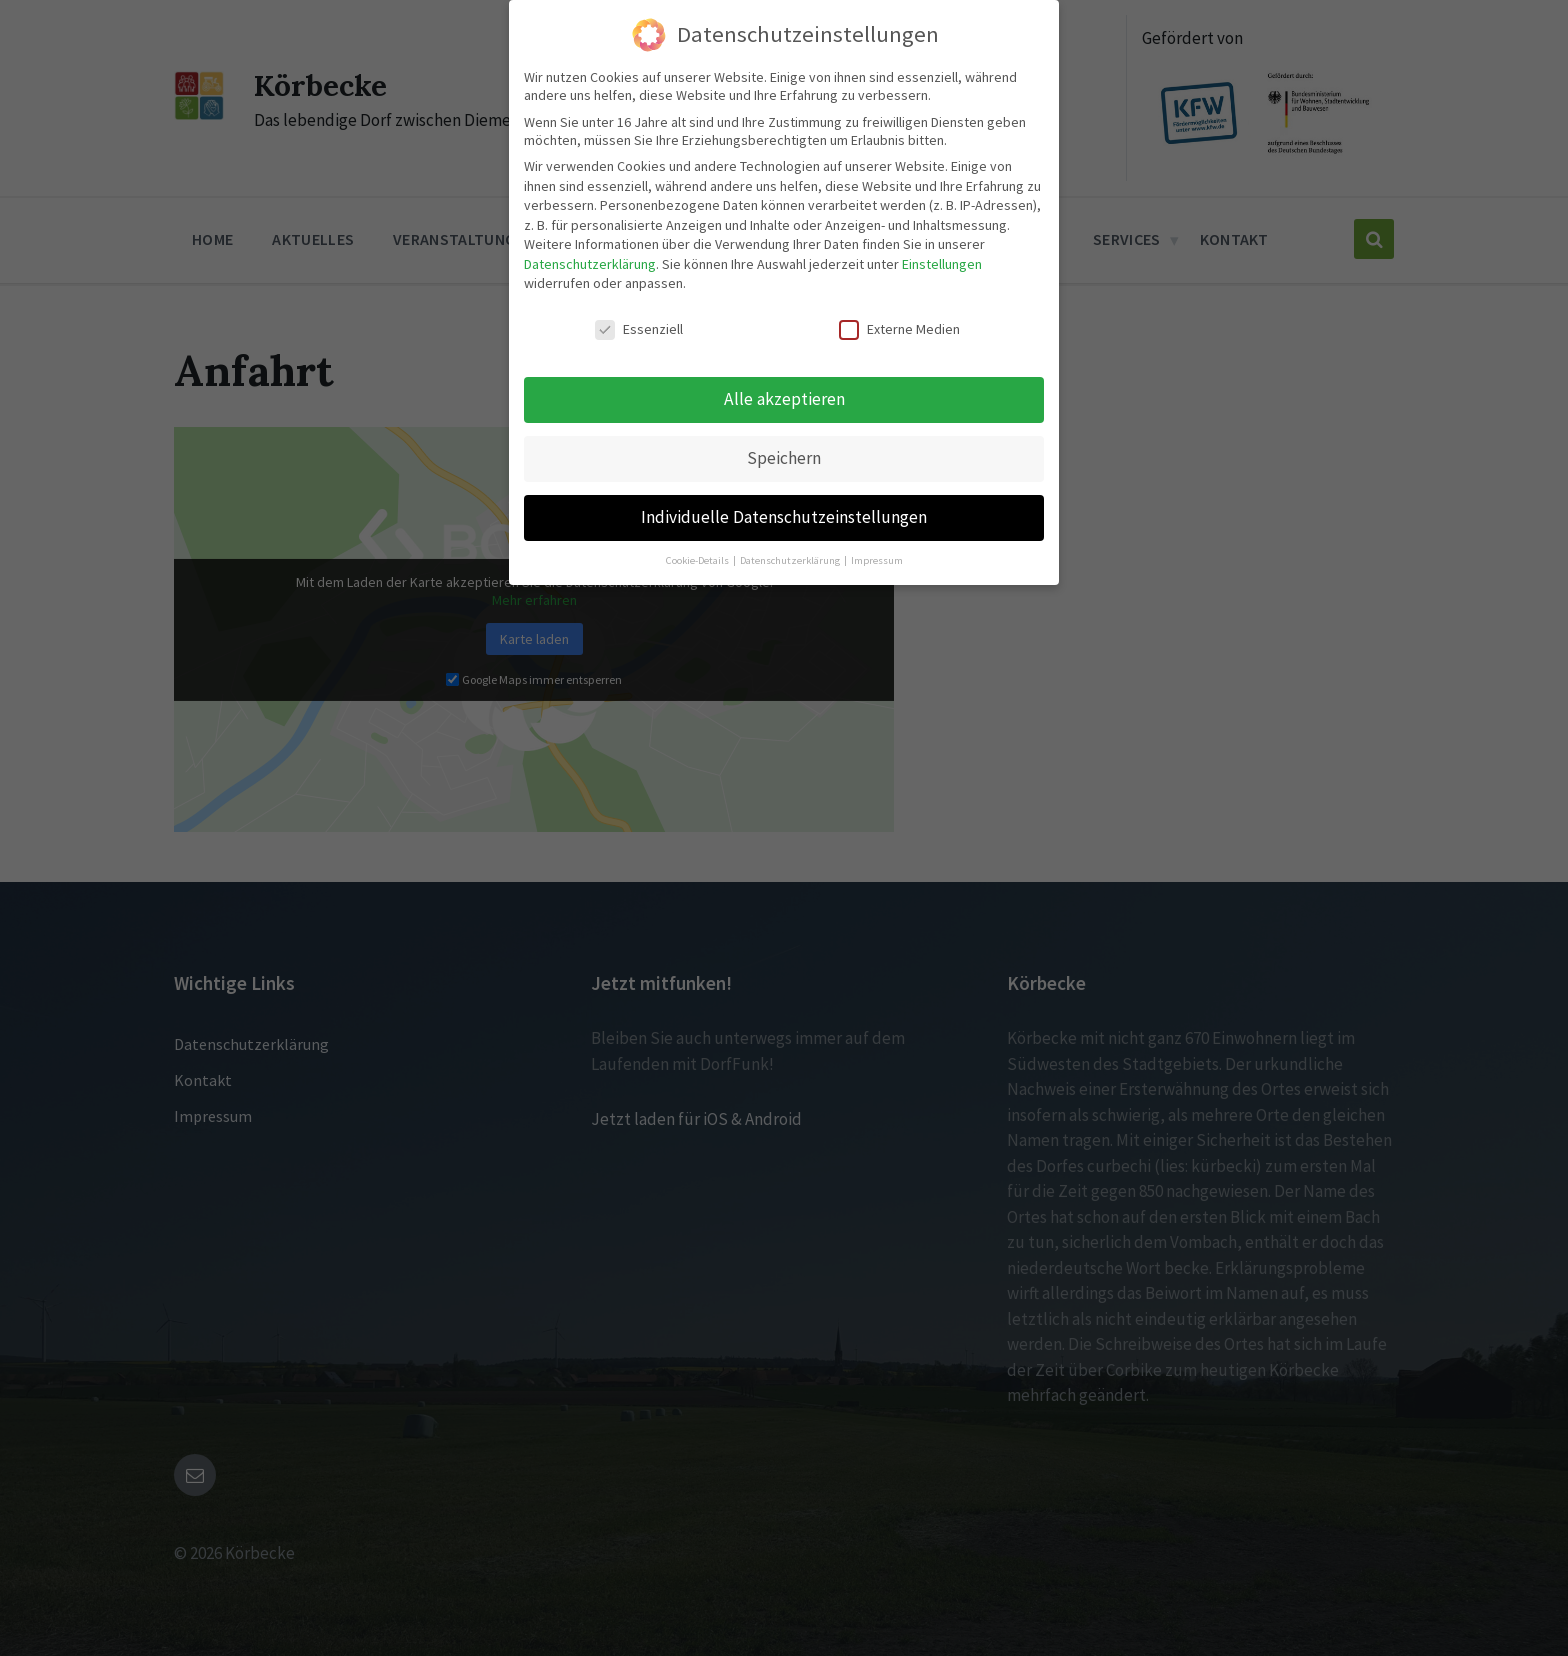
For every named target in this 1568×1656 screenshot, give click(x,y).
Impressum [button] (877, 554)
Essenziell (639, 323)
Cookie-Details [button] (698, 554)
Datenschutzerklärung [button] (791, 554)
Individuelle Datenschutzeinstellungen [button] (784, 511)
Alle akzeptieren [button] (784, 393)
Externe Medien (899, 323)
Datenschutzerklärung (590, 258)
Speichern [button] (784, 452)
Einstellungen (942, 258)
